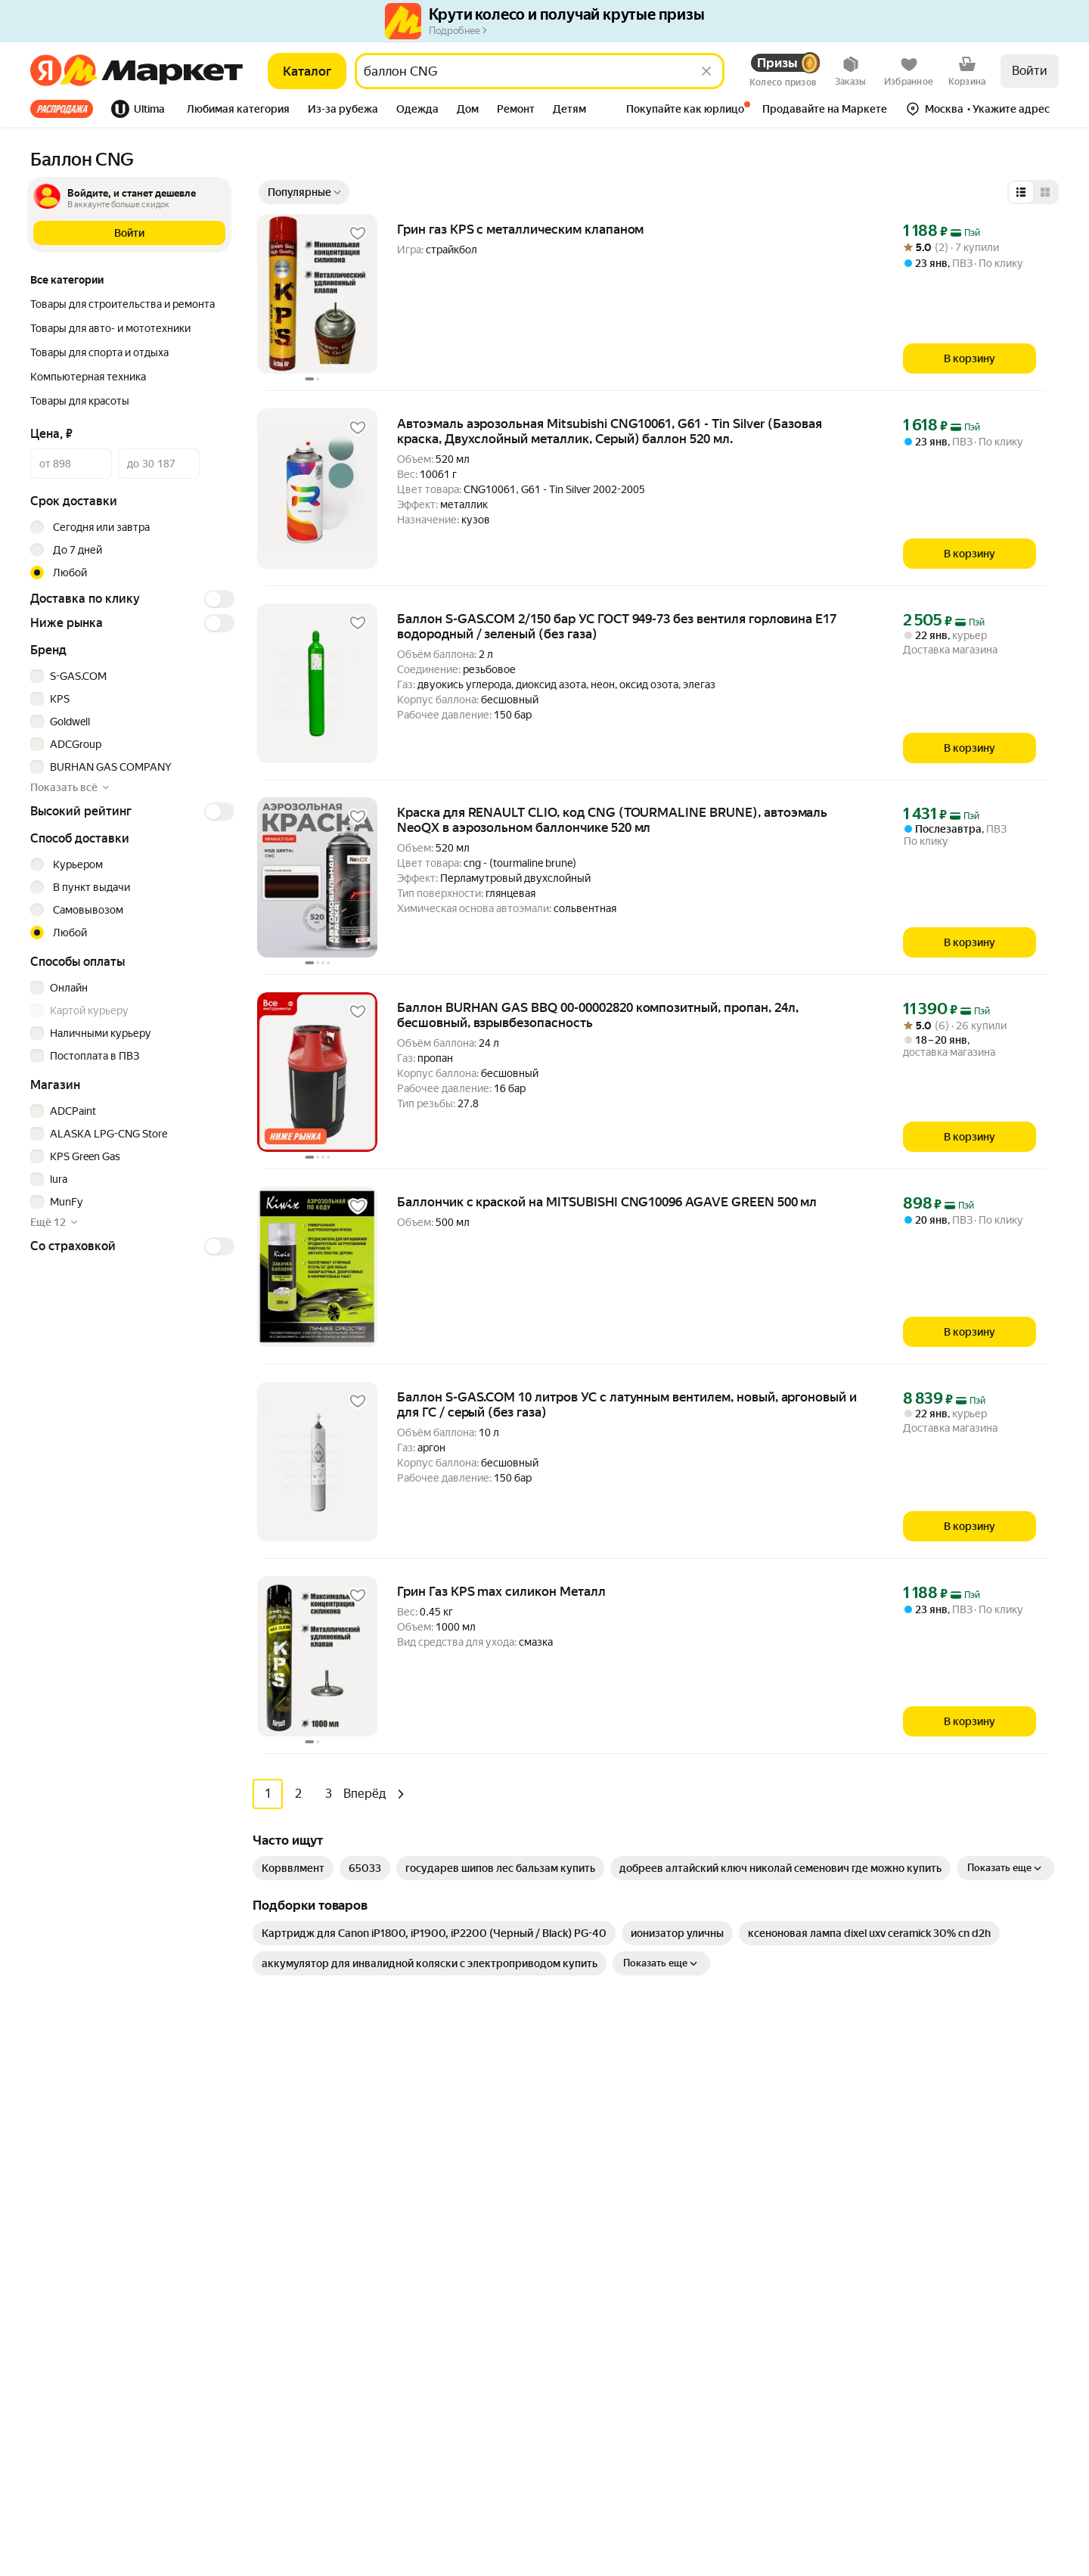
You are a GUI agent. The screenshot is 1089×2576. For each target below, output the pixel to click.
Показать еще (1005, 1867)
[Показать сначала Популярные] (304, 192)
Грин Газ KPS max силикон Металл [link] (501, 1591)
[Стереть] (706, 71)
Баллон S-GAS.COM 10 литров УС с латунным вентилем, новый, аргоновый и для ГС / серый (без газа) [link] (627, 1404)
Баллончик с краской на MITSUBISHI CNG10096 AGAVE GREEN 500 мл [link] (607, 1201)
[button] (238, 110)
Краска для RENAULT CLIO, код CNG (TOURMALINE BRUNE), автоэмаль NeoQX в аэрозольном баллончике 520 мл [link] (612, 820)
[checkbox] (130, 676)
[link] (293, 1867)
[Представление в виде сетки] (1045, 192)
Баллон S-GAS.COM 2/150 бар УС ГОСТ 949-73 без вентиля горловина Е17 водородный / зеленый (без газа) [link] (616, 626)
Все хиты (61, 109)
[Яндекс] (45, 71)
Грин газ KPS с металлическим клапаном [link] (520, 229)
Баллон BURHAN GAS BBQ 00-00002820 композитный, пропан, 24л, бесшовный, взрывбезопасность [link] (598, 1015)
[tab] (66, 109)
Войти (1029, 71)
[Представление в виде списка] (1021, 192)
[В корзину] (969, 358)
